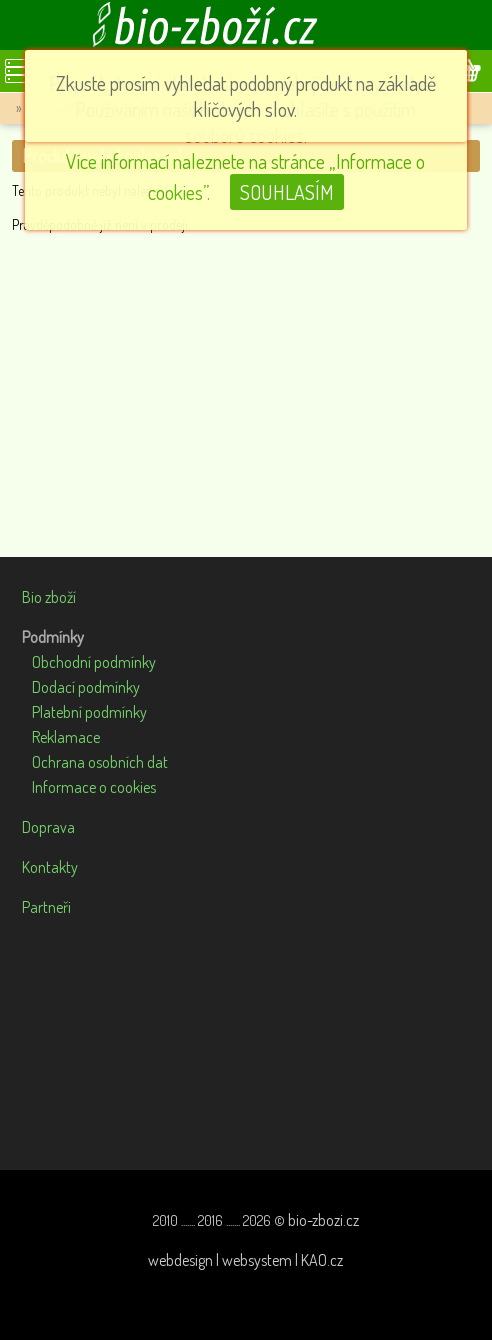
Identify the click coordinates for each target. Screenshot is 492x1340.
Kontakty (50, 867)
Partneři (46, 907)
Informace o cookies (94, 787)
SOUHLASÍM (287, 192)
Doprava (48, 827)
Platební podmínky (89, 712)
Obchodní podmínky (94, 662)
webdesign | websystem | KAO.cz (245, 1260)
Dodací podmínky (86, 687)
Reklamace (66, 737)
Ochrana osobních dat (100, 762)
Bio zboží (49, 597)
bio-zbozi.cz (323, 1220)
